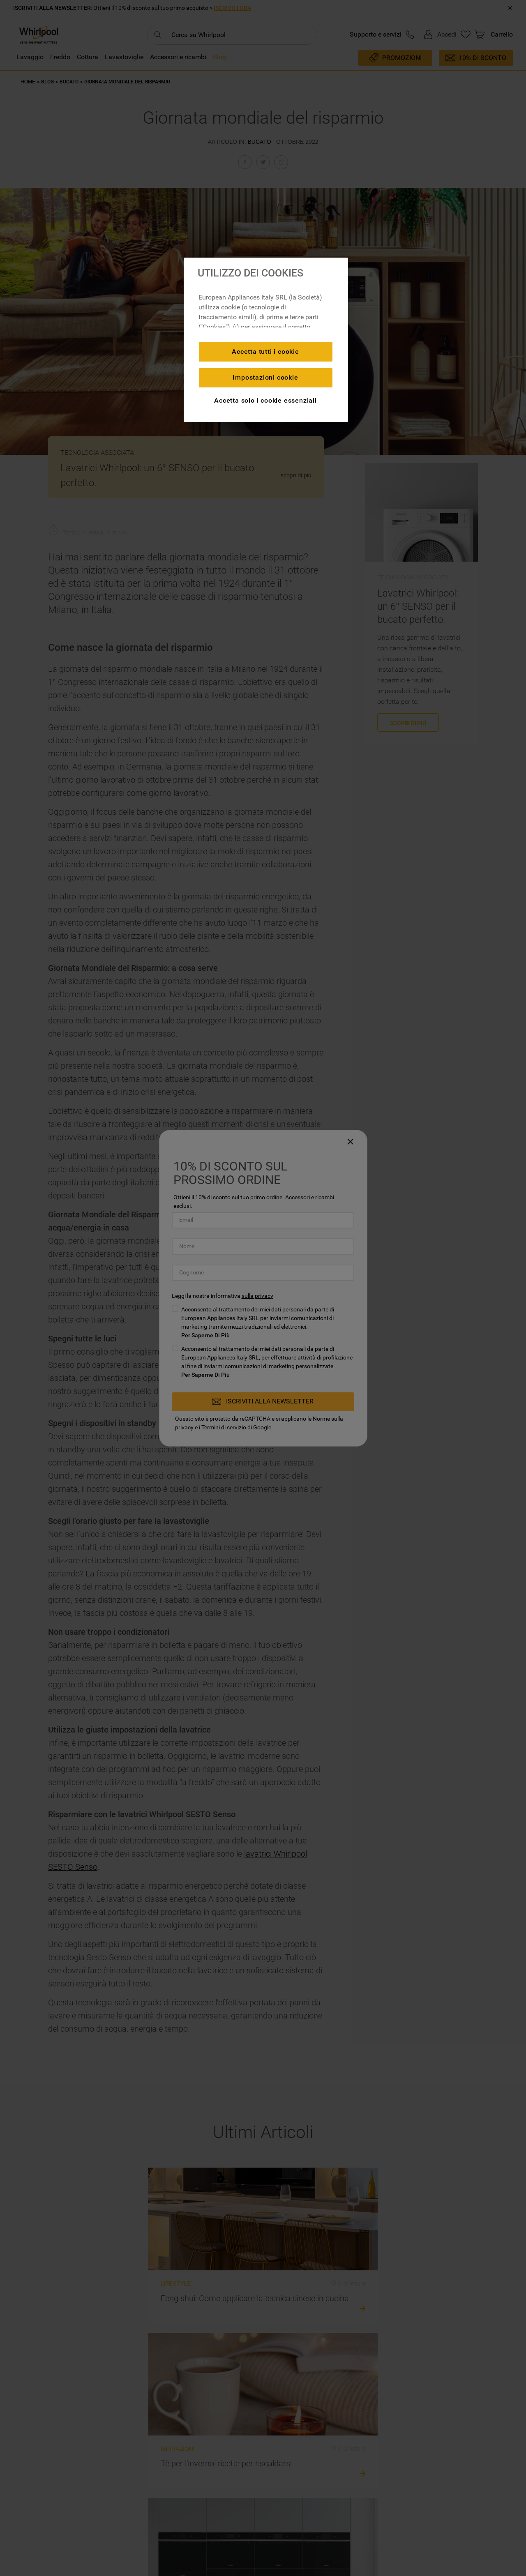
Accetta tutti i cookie (265, 351)
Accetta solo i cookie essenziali (265, 400)
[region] (266, 340)
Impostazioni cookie (265, 377)
